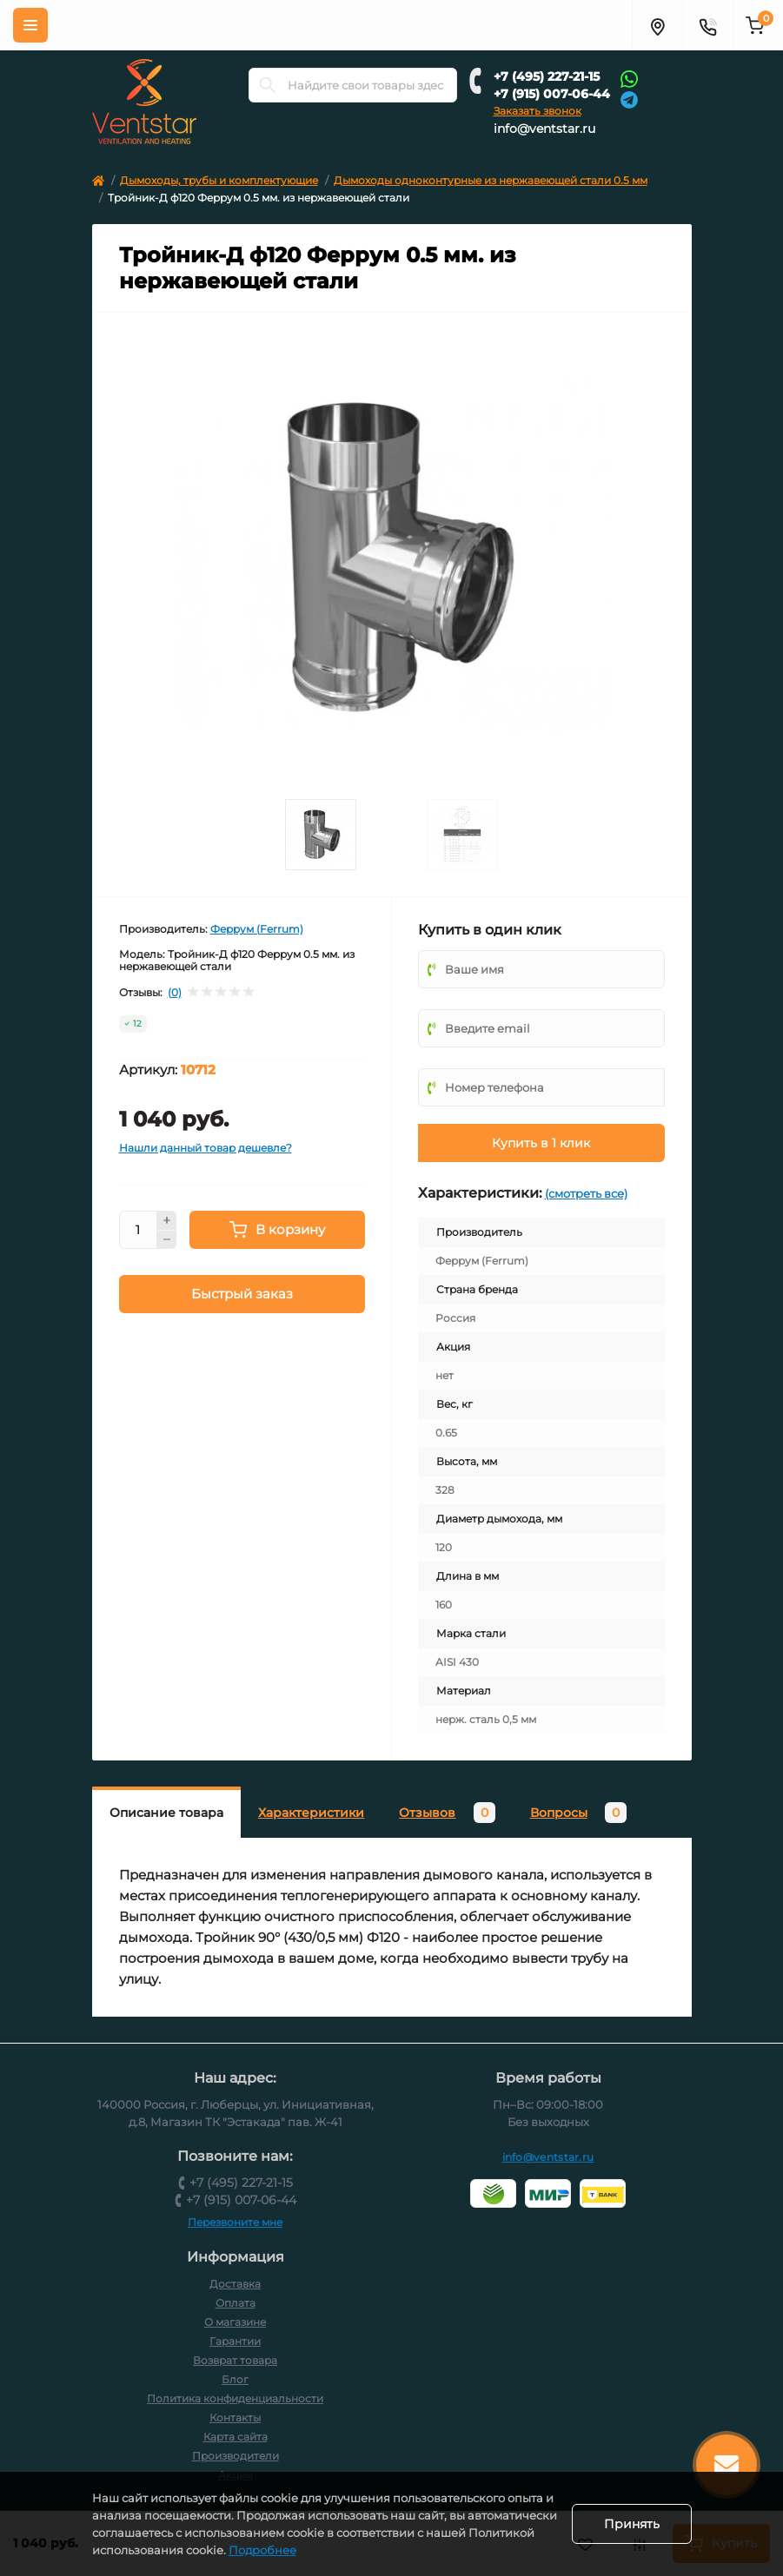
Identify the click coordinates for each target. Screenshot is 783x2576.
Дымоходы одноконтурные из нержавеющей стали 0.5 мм (490, 180)
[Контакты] (707, 25)
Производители (235, 2455)
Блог (235, 2379)
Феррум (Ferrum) (256, 928)
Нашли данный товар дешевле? (205, 1147)
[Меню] (30, 25)
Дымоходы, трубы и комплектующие (219, 180)
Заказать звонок (537, 110)
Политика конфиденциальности (235, 2398)
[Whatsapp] (629, 78)
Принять (632, 2524)
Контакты (235, 2417)
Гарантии (235, 2341)
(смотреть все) (586, 1193)
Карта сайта (235, 2436)
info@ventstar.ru (544, 128)
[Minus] (166, 1240)
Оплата (235, 2302)
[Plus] (166, 1220)
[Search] (268, 85)
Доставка (235, 2283)
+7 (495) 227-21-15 (547, 76)
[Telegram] (629, 98)
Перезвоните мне (235, 2222)
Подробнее (374, 2550)
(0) (175, 993)
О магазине (235, 2321)
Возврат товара (235, 2360)
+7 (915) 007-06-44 (552, 94)
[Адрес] (657, 25)
